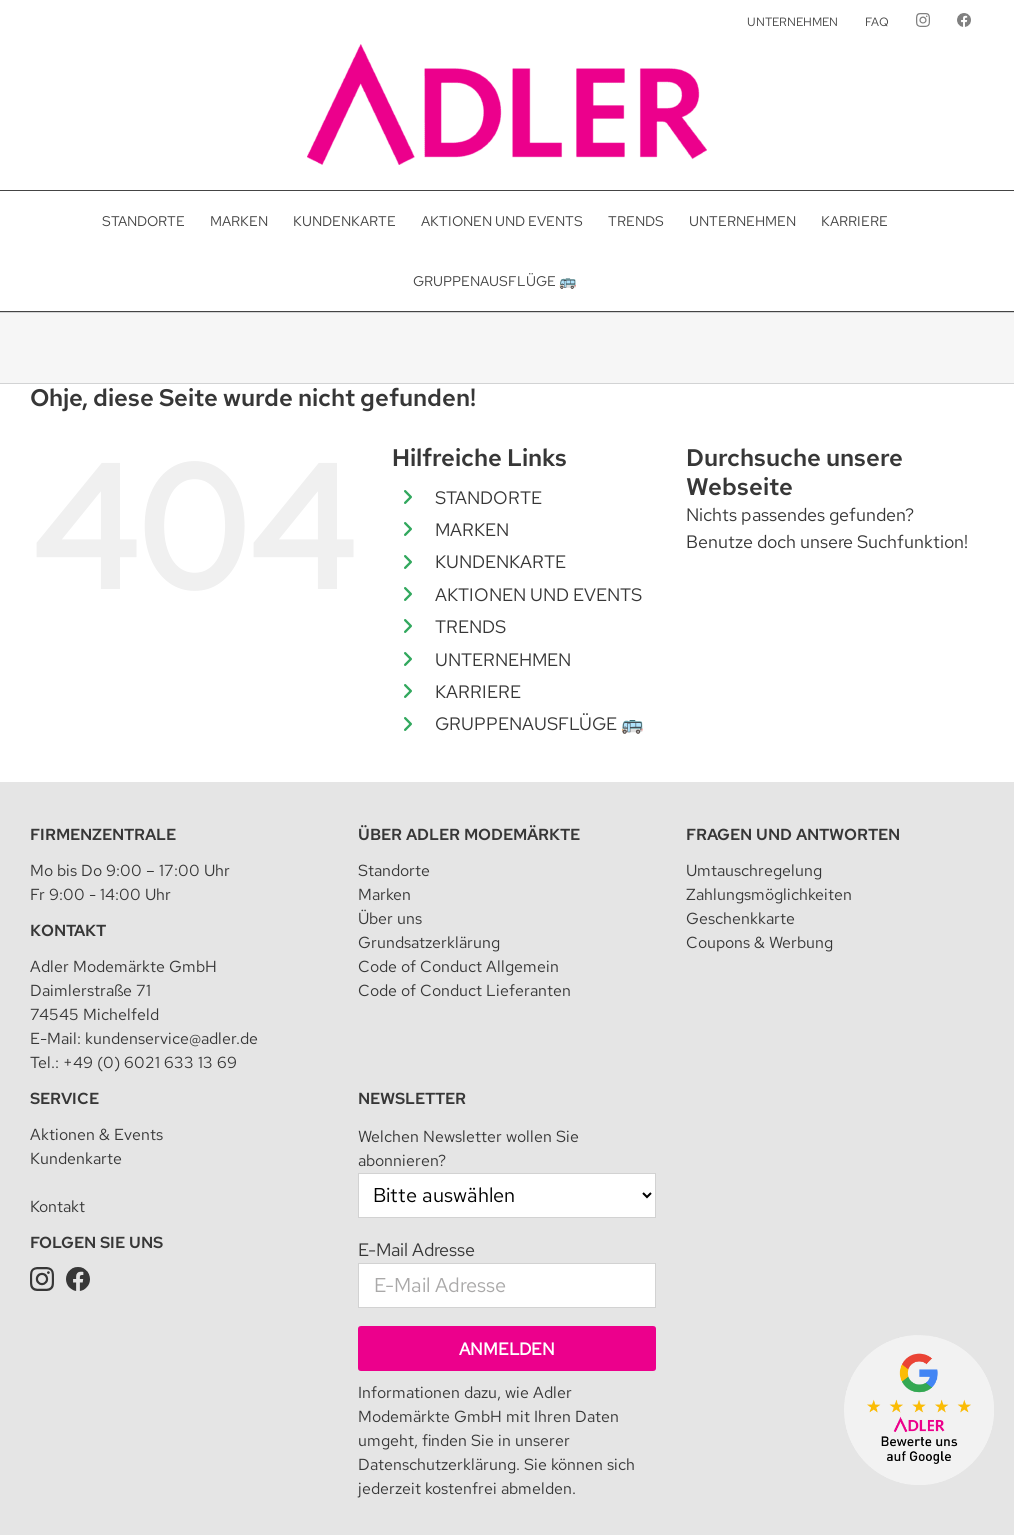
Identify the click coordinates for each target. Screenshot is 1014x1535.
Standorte (394, 870)
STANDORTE (488, 497)
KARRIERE (478, 691)
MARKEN (472, 529)
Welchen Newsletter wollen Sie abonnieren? (468, 1148)
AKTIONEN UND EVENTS (538, 594)
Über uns (390, 918)
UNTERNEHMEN (503, 659)
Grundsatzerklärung (429, 942)
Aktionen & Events (96, 1134)
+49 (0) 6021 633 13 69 (150, 1062)
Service (64, 1098)
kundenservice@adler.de (171, 1038)
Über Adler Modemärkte (469, 834)
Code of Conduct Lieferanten (464, 990)
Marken (384, 894)
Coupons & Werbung (759, 942)
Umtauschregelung (754, 870)
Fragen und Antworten (793, 834)
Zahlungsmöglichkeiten (769, 894)
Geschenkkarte (740, 918)
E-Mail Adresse (416, 1249)
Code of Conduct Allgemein (458, 966)
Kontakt (68, 930)
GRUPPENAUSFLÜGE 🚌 (539, 723)
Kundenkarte (76, 1158)
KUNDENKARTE (500, 561)
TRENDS (470, 626)
